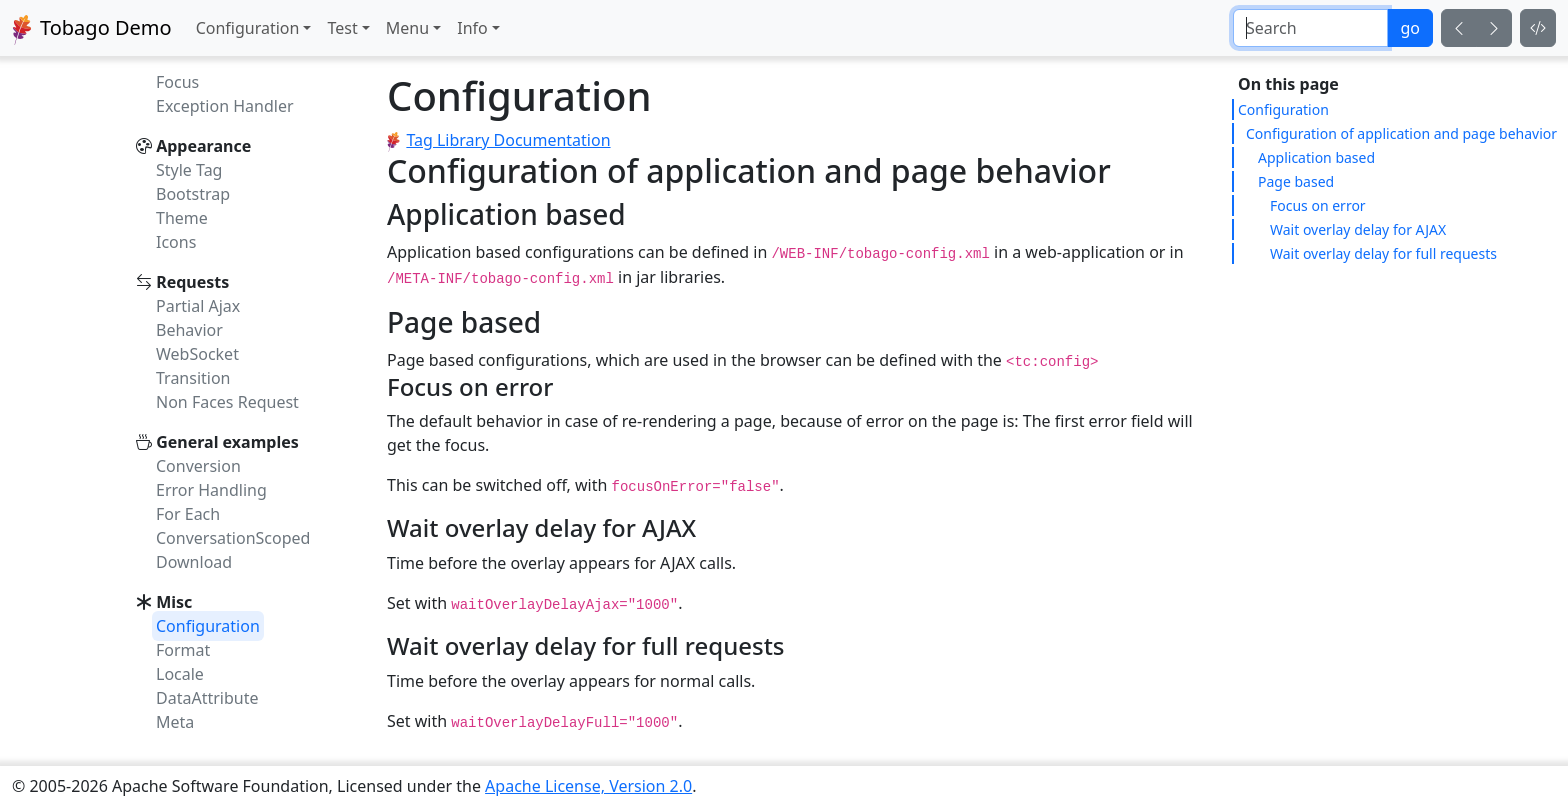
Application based (1316, 157)
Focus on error (1318, 205)
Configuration (1283, 109)
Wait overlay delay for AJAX (1358, 229)
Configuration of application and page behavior (1401, 133)
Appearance (203, 146)
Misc (174, 602)
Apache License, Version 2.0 (588, 786)
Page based (1296, 181)
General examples (227, 442)
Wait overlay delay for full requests (1383, 253)
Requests (192, 282)
